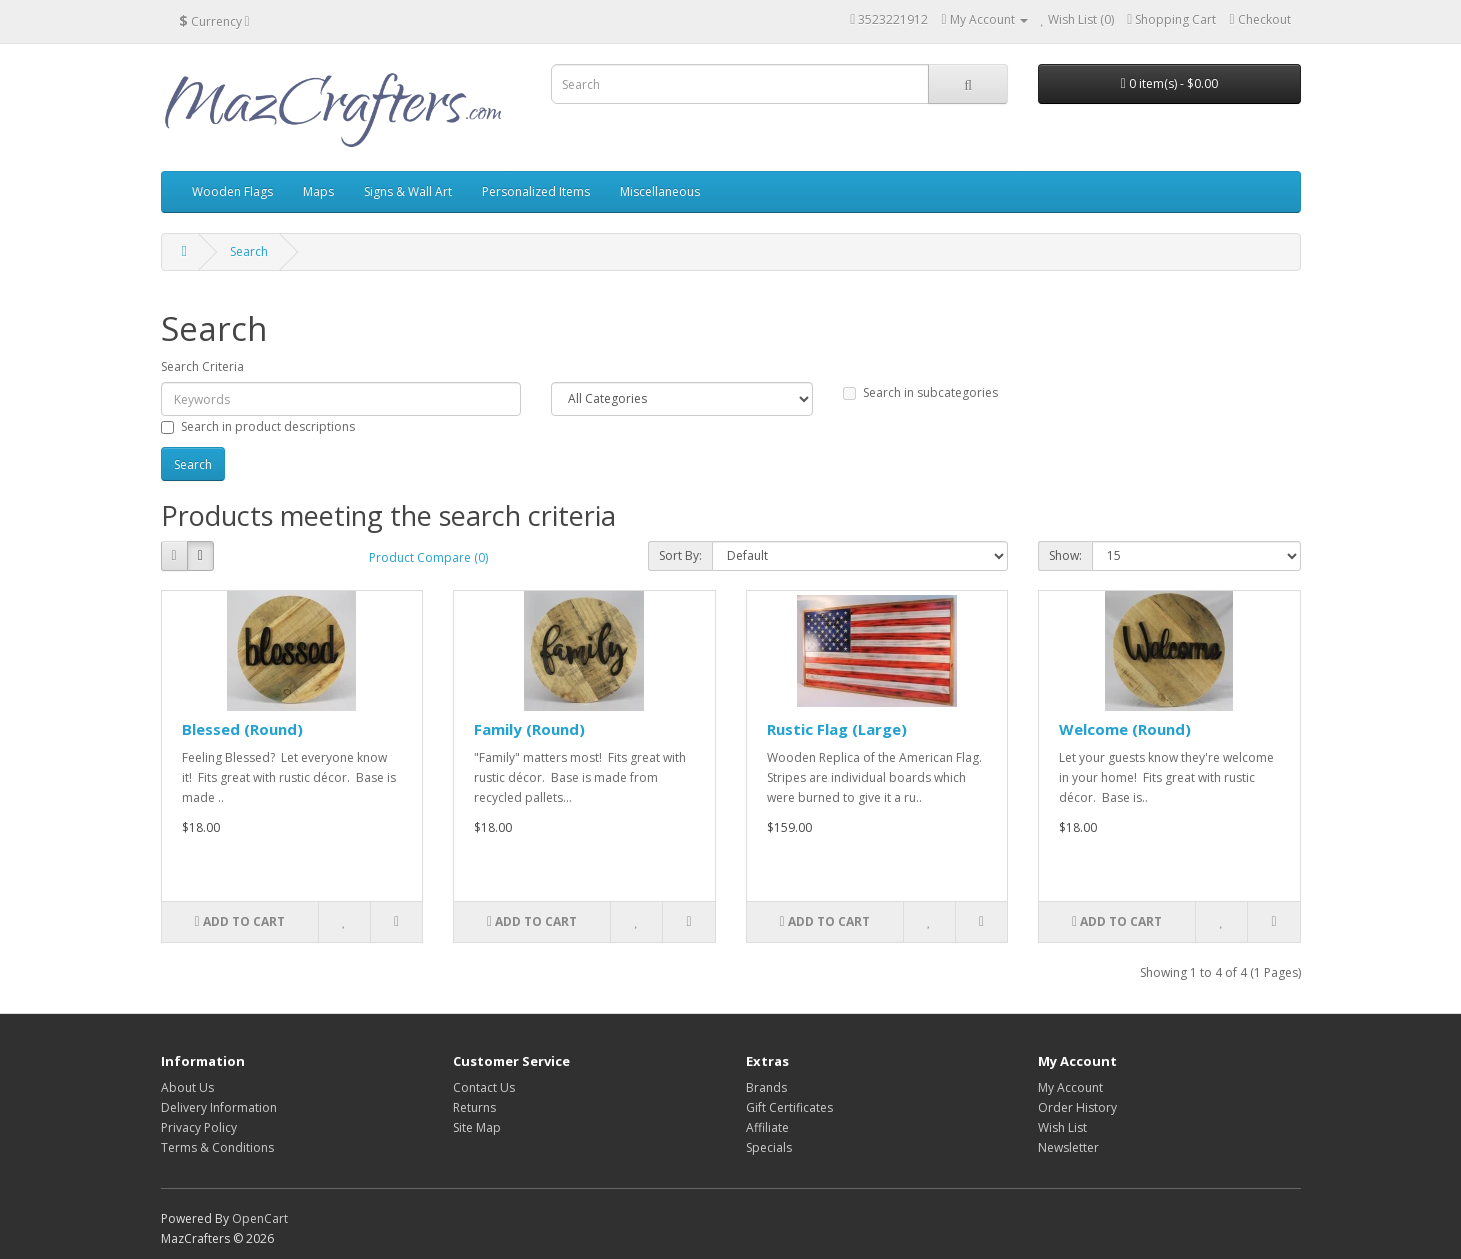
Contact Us (484, 1087)
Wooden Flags (232, 191)
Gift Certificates (789, 1107)
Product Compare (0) (428, 557)
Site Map (477, 1127)
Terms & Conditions (217, 1147)
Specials (769, 1147)
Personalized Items (536, 191)
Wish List (1062, 1127)
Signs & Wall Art (408, 191)
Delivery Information (219, 1107)
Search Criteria (202, 366)
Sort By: (680, 555)
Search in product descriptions (258, 426)
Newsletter (1068, 1147)
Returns (474, 1107)
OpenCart (260, 1218)
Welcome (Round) (1125, 729)
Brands (766, 1087)
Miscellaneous (660, 191)
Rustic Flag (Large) (837, 729)
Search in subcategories (920, 392)
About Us (187, 1087)
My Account (1070, 1087)
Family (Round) (529, 729)
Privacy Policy (199, 1127)
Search (249, 251)
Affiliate (767, 1127)
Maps (318, 191)
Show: (1065, 555)
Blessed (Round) (242, 729)
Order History (1077, 1107)
